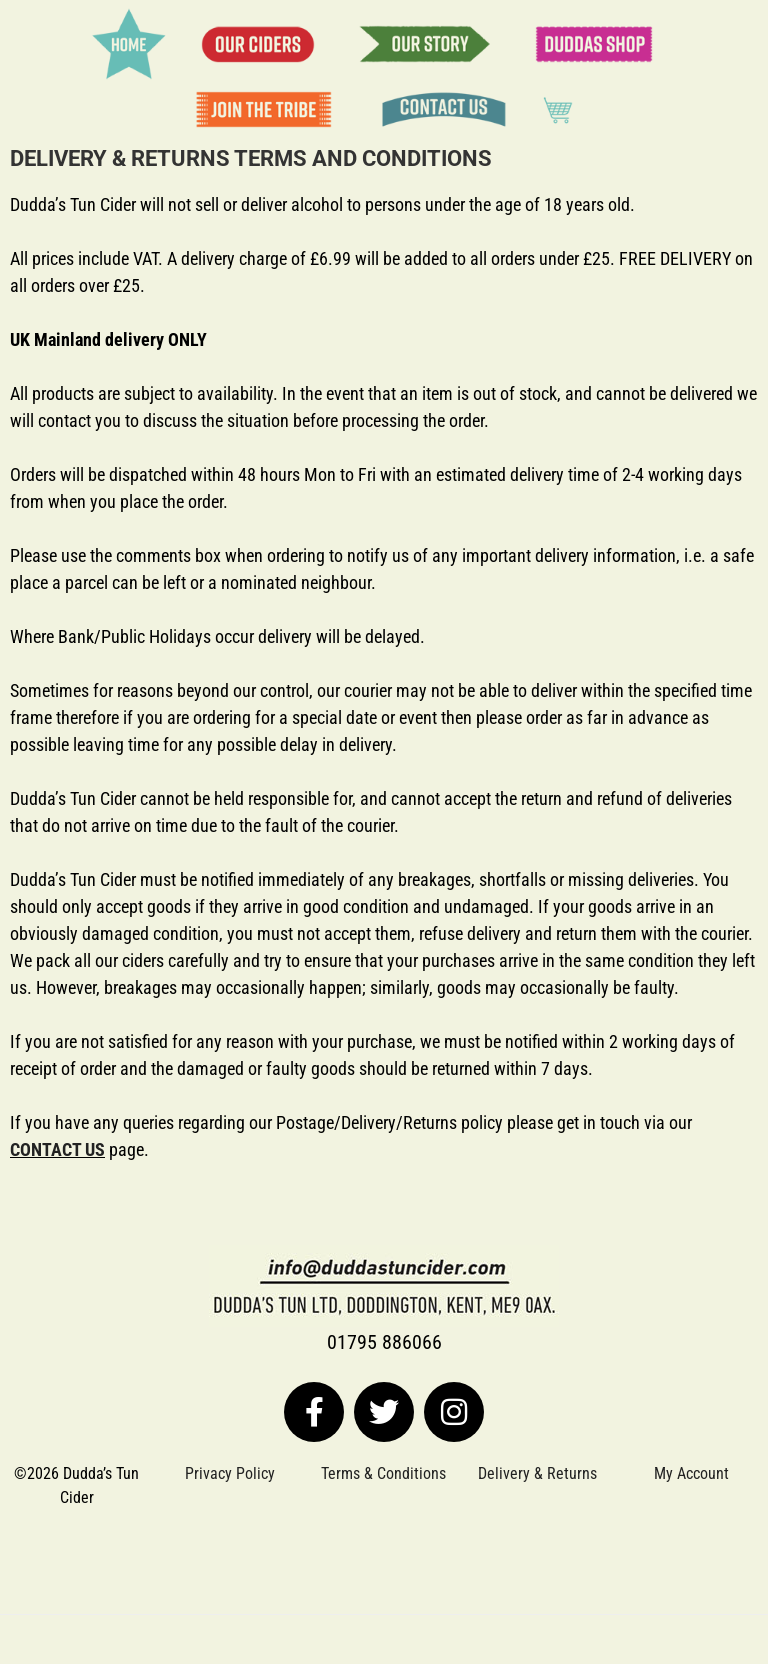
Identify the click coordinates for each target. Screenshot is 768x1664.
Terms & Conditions (383, 1473)
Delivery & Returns (537, 1473)
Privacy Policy (230, 1473)
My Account (691, 1473)
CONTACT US (57, 1149)
